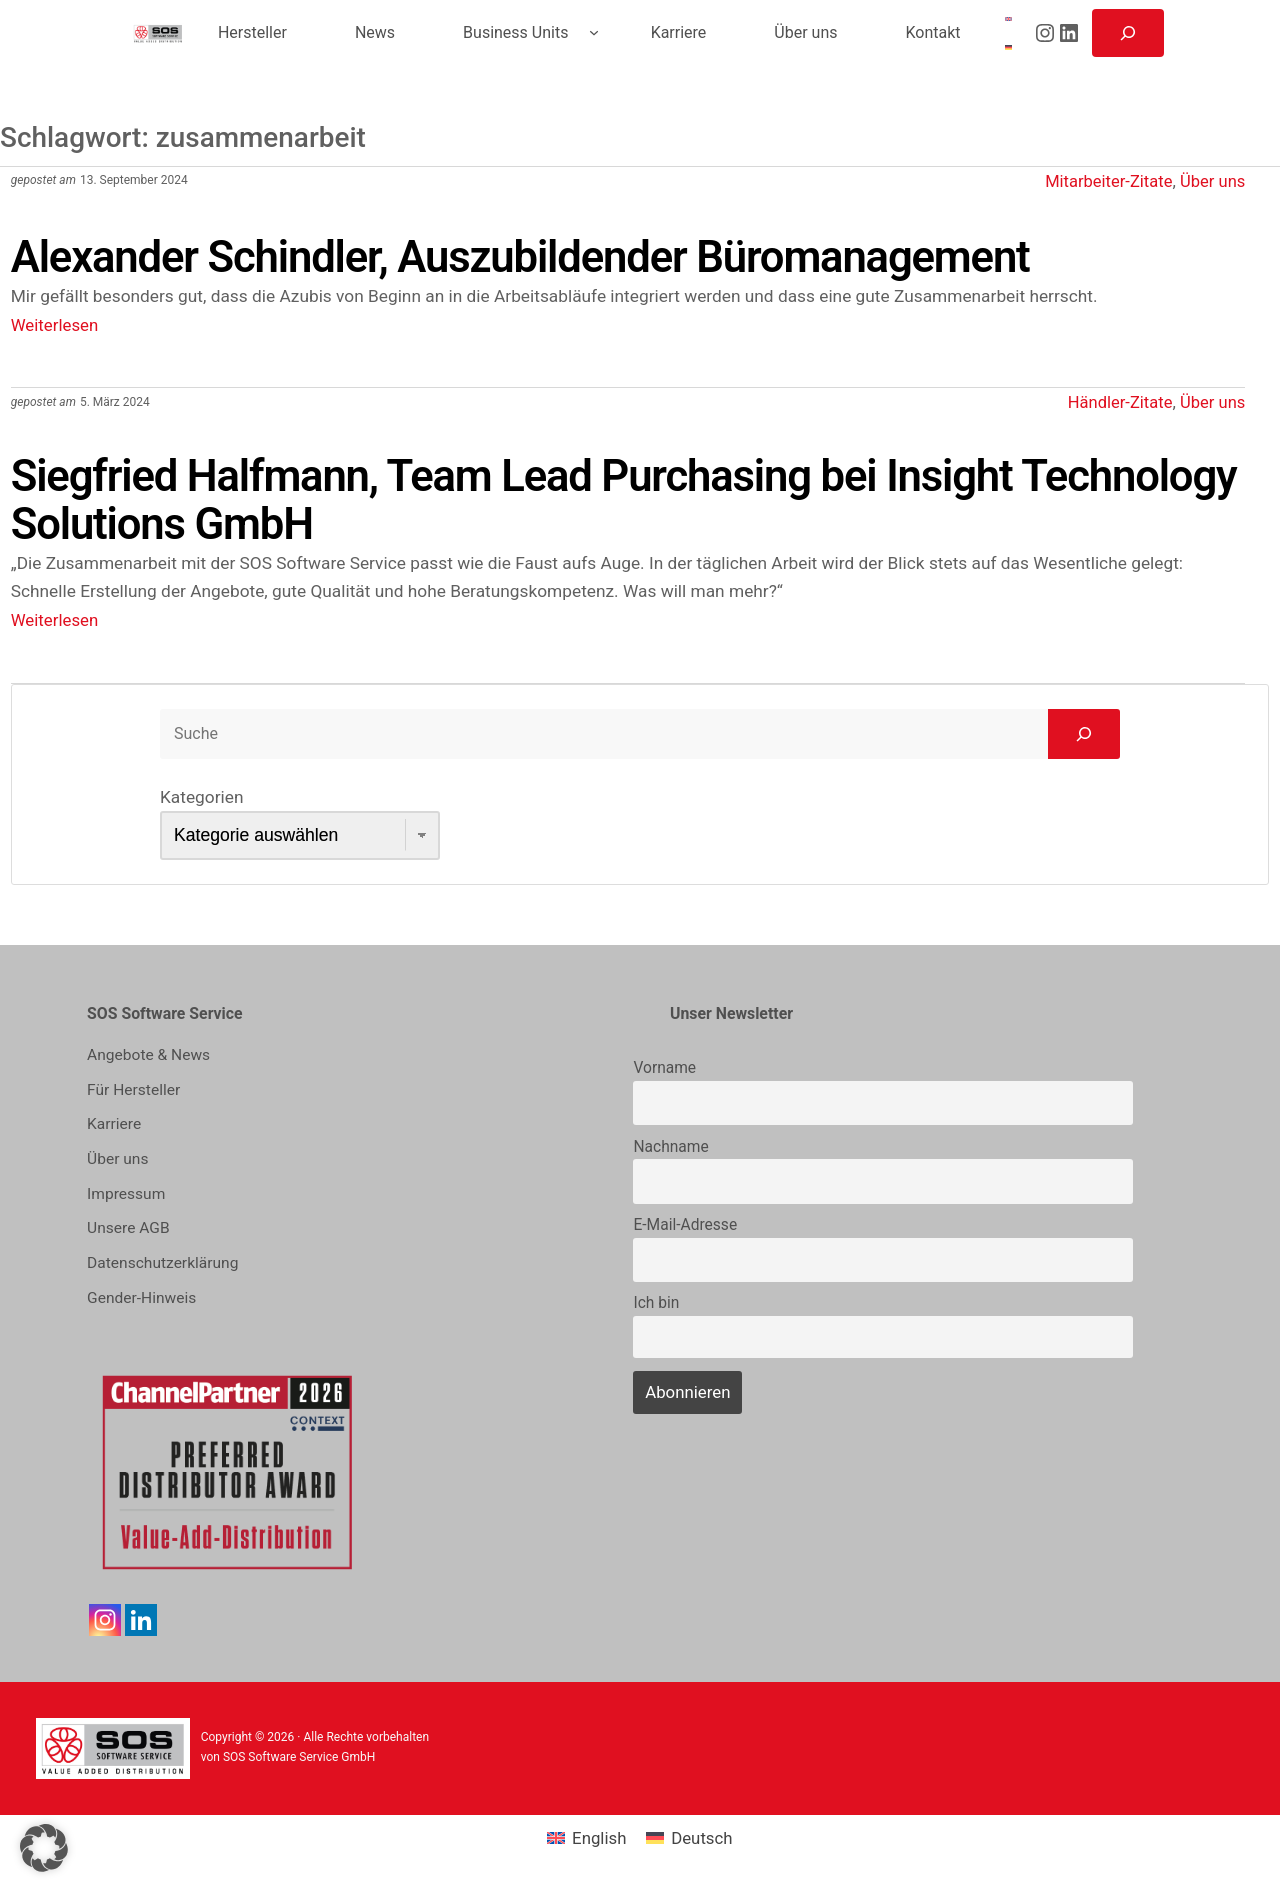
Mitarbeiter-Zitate (1102, 181)
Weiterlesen (56, 325)
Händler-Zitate (1115, 402)
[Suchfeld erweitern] (1128, 33)
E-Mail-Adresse (685, 1231)
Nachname (670, 1152)
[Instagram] (105, 1621)
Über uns (1211, 181)
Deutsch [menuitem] (702, 1839)
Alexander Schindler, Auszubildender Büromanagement (557, 256)
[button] (44, 1848)
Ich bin (656, 1309)
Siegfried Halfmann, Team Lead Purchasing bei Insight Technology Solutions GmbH (549, 504)
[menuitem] (1008, 19)
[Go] (1084, 739)
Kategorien (201, 803)
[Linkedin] (141, 1621)
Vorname (664, 1074)
